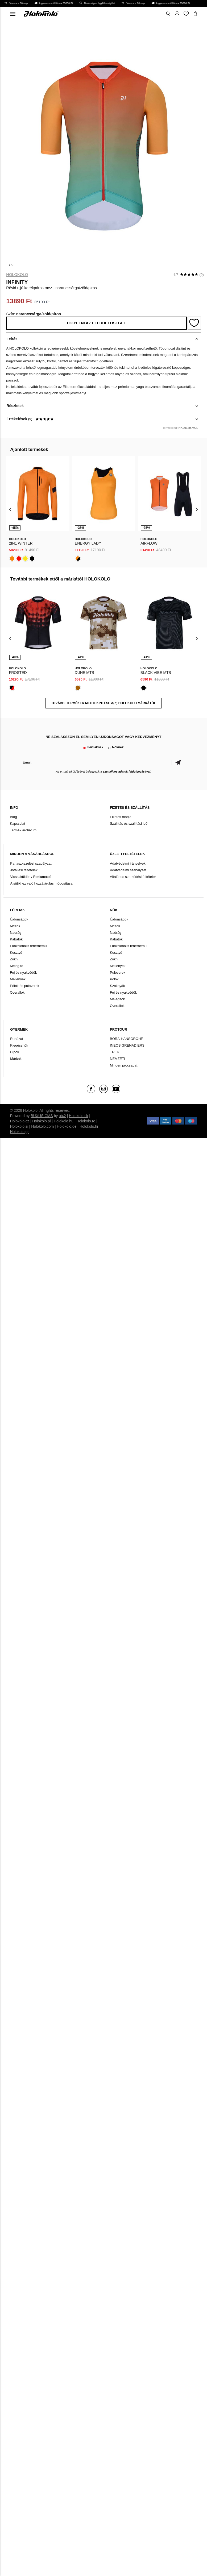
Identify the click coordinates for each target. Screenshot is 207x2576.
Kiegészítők (19, 1045)
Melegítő (16, 966)
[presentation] (10, 509)
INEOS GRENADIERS (127, 1045)
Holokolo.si (19, 1126)
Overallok (17, 992)
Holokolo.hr (89, 1126)
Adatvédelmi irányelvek (128, 863)
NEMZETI (117, 1059)
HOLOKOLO (17, 274)
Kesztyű (16, 953)
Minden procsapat (123, 1065)
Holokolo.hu (63, 1121)
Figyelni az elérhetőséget (96, 323)
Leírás (11, 339)
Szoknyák (117, 986)
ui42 (62, 1116)
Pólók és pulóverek (24, 986)
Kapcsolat (17, 824)
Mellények (18, 979)
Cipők (14, 1052)
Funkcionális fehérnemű (28, 946)
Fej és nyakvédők (23, 972)
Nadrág (15, 933)
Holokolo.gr (19, 1132)
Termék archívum (23, 830)
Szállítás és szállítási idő (128, 824)
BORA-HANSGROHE (126, 1039)
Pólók (114, 979)
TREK (114, 1052)
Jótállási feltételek (24, 870)
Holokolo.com (42, 1126)
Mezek (15, 926)
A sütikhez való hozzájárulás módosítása (41, 883)
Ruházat (16, 1039)
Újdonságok (19, 919)
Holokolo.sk (78, 1116)
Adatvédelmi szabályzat (128, 870)
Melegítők (117, 999)
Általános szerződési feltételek (133, 877)
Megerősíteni (178, 762)
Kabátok (16, 939)
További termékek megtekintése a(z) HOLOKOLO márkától (103, 703)
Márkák (16, 1059)
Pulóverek (117, 972)
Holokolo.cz (19, 1121)
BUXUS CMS (42, 1116)
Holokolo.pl (41, 1121)
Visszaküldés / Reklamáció (30, 877)
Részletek (15, 406)
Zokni (14, 959)
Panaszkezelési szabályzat (30, 863)
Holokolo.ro (85, 1121)
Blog (13, 817)
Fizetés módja (120, 817)
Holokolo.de (67, 1126)
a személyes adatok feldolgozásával (125, 771)
